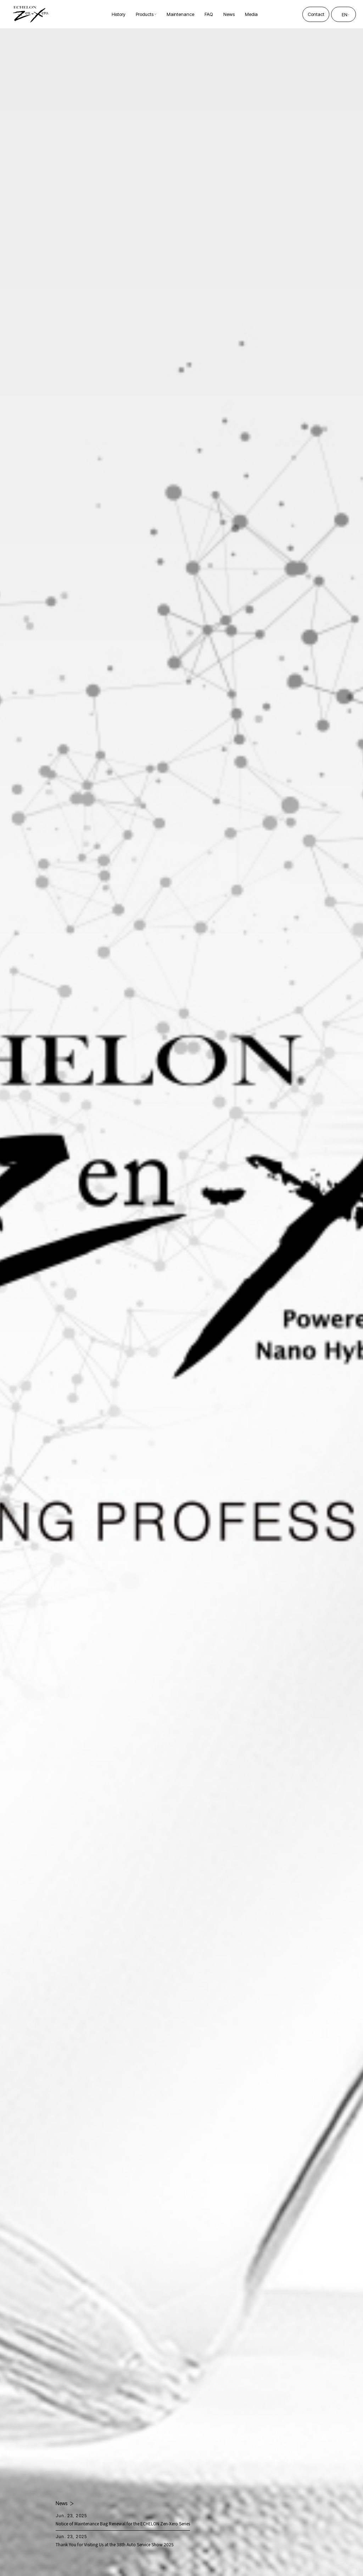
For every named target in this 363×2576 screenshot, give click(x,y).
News (61, 2503)
